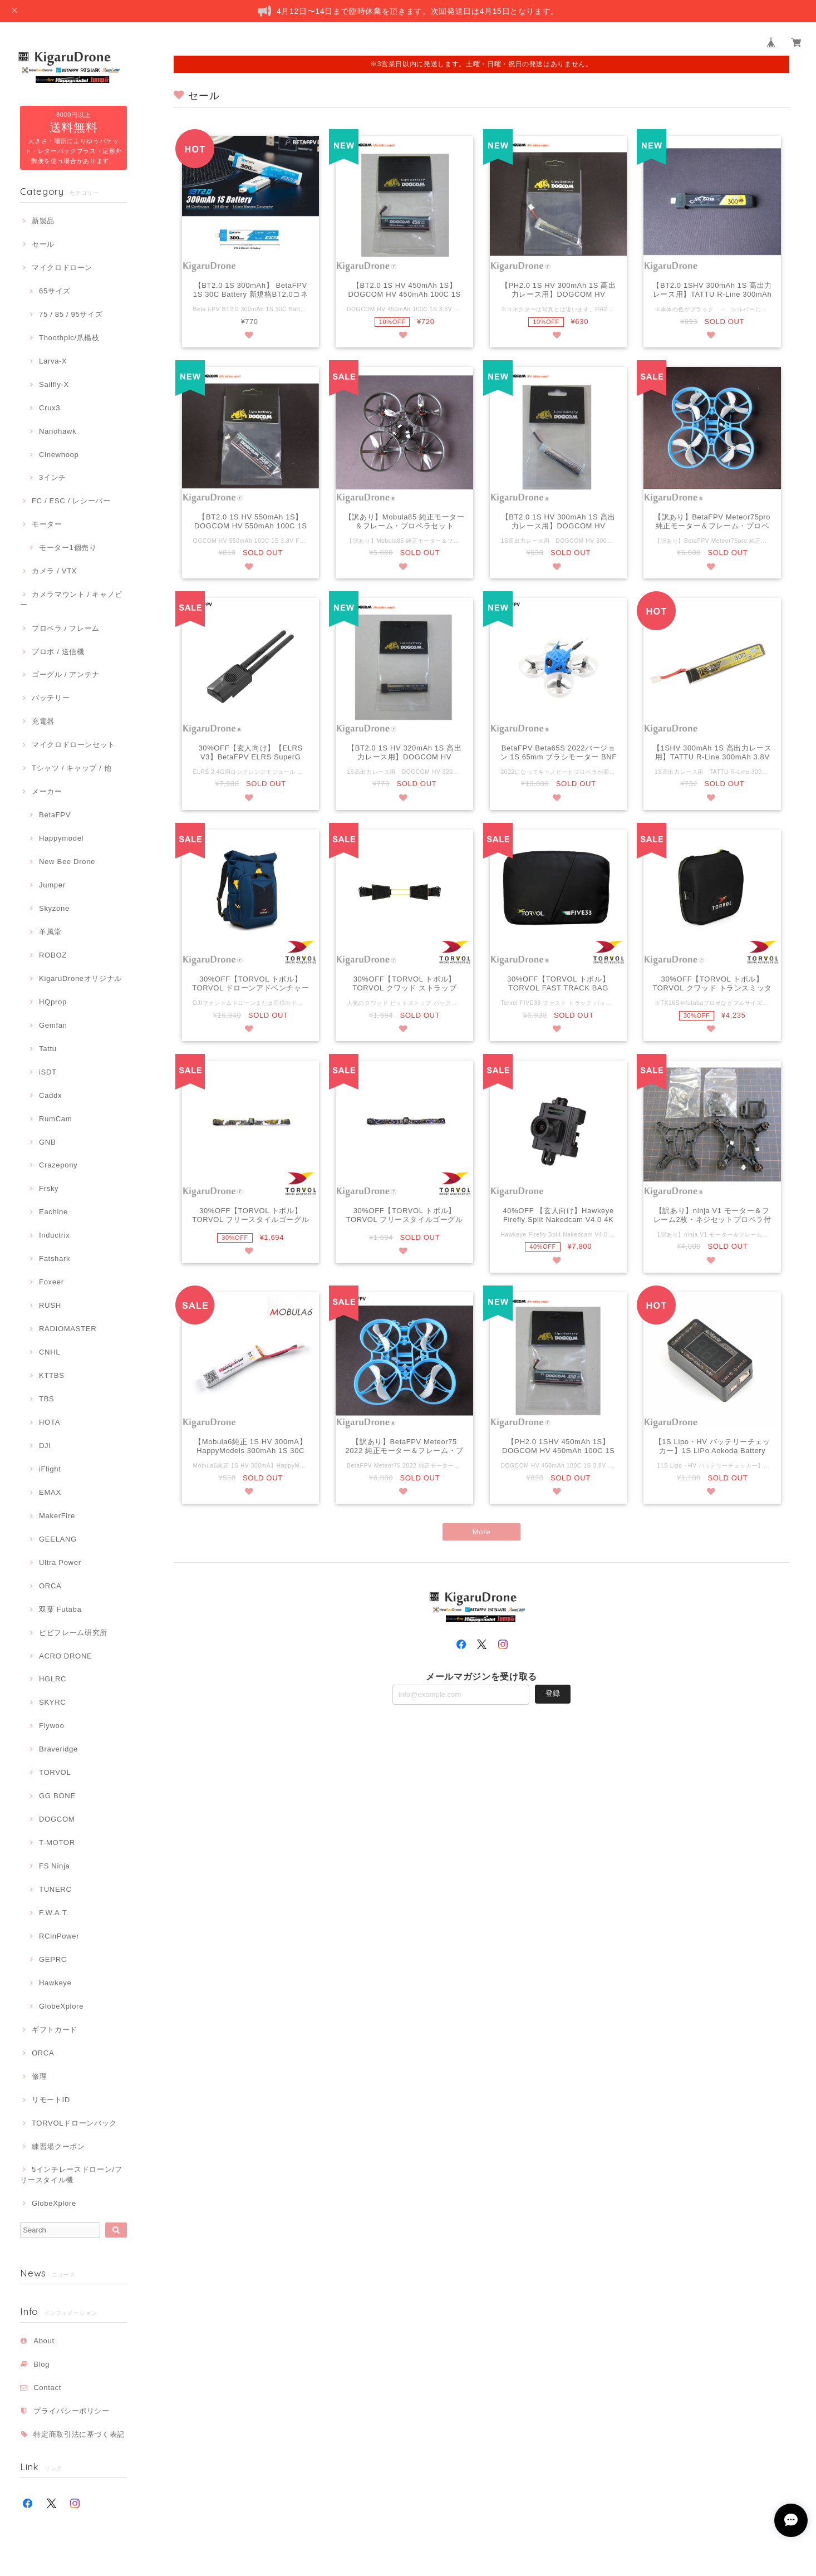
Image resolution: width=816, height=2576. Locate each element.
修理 (39, 2076)
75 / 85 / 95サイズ (70, 314)
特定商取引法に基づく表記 (79, 2434)
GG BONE (57, 1796)
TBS (46, 1399)
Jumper (52, 885)
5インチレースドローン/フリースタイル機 (71, 2174)
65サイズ (55, 291)
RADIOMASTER (67, 1328)
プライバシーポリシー (71, 2411)
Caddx (50, 1095)
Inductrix (54, 1235)
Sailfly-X (54, 384)
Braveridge (58, 1749)
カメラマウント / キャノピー (71, 599)
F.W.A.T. (53, 1912)
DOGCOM (57, 1819)
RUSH (50, 1305)
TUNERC (55, 1889)
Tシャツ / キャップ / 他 (72, 768)
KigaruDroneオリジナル (80, 978)
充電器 (43, 721)
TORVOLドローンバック (74, 2123)
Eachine (53, 1212)
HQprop (53, 1002)
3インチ (52, 477)
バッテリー (51, 698)
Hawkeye (55, 1983)
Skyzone (54, 908)
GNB (47, 1142)
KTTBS (52, 1375)
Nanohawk (57, 431)
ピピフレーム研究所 (73, 1632)
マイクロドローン (62, 267)
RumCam (55, 1119)
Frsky (48, 1188)
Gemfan (53, 1025)
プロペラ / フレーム (66, 628)
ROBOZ (53, 955)
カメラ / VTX (54, 571)
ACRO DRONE (65, 1656)
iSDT (48, 1072)
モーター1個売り (68, 547)
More (482, 1534)
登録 (552, 1695)
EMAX (50, 1492)
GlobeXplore (61, 2006)
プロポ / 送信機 (58, 651)
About (44, 2341)
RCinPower (59, 1936)
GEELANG (58, 1539)
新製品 (43, 221)
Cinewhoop (59, 454)
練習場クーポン (58, 2146)
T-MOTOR (57, 1842)
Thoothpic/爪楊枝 (69, 337)
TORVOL (55, 1772)
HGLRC (52, 1679)
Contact (47, 2387)
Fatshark (54, 1258)
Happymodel (61, 838)
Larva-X (53, 361)
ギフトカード (54, 2029)
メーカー (47, 791)
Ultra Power (60, 1562)
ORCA (50, 1586)
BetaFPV (55, 815)
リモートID (51, 2100)
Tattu (48, 1048)
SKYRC (52, 1702)
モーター (47, 524)
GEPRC (53, 1959)
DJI (45, 1445)
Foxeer (51, 1282)
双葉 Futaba (60, 1609)
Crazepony (58, 1165)
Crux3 (49, 408)
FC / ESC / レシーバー (71, 501)
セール (43, 244)
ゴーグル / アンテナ (66, 674)
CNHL (49, 1352)
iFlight (50, 1469)
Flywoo (51, 1725)
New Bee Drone (67, 861)
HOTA (49, 1422)
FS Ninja (54, 1866)
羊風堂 (50, 932)
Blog (41, 2364)
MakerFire (57, 1516)
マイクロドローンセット (73, 744)
